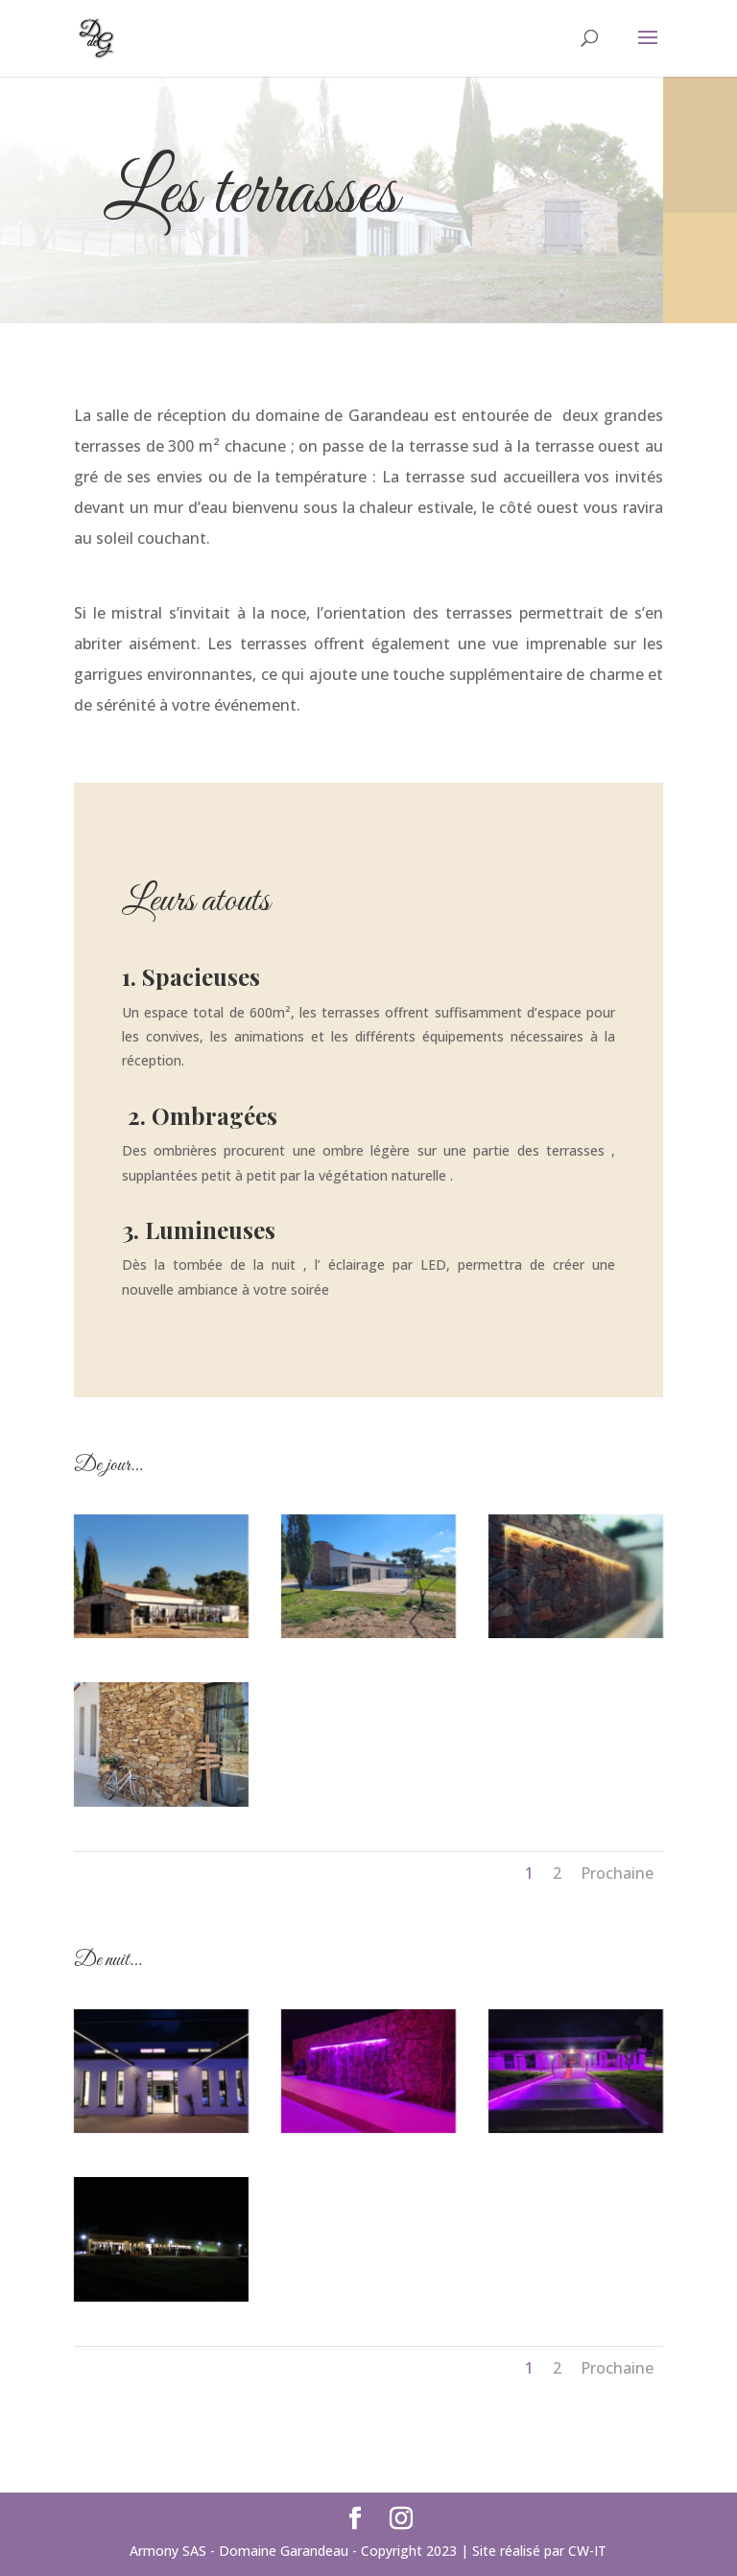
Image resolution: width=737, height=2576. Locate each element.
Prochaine (617, 1873)
